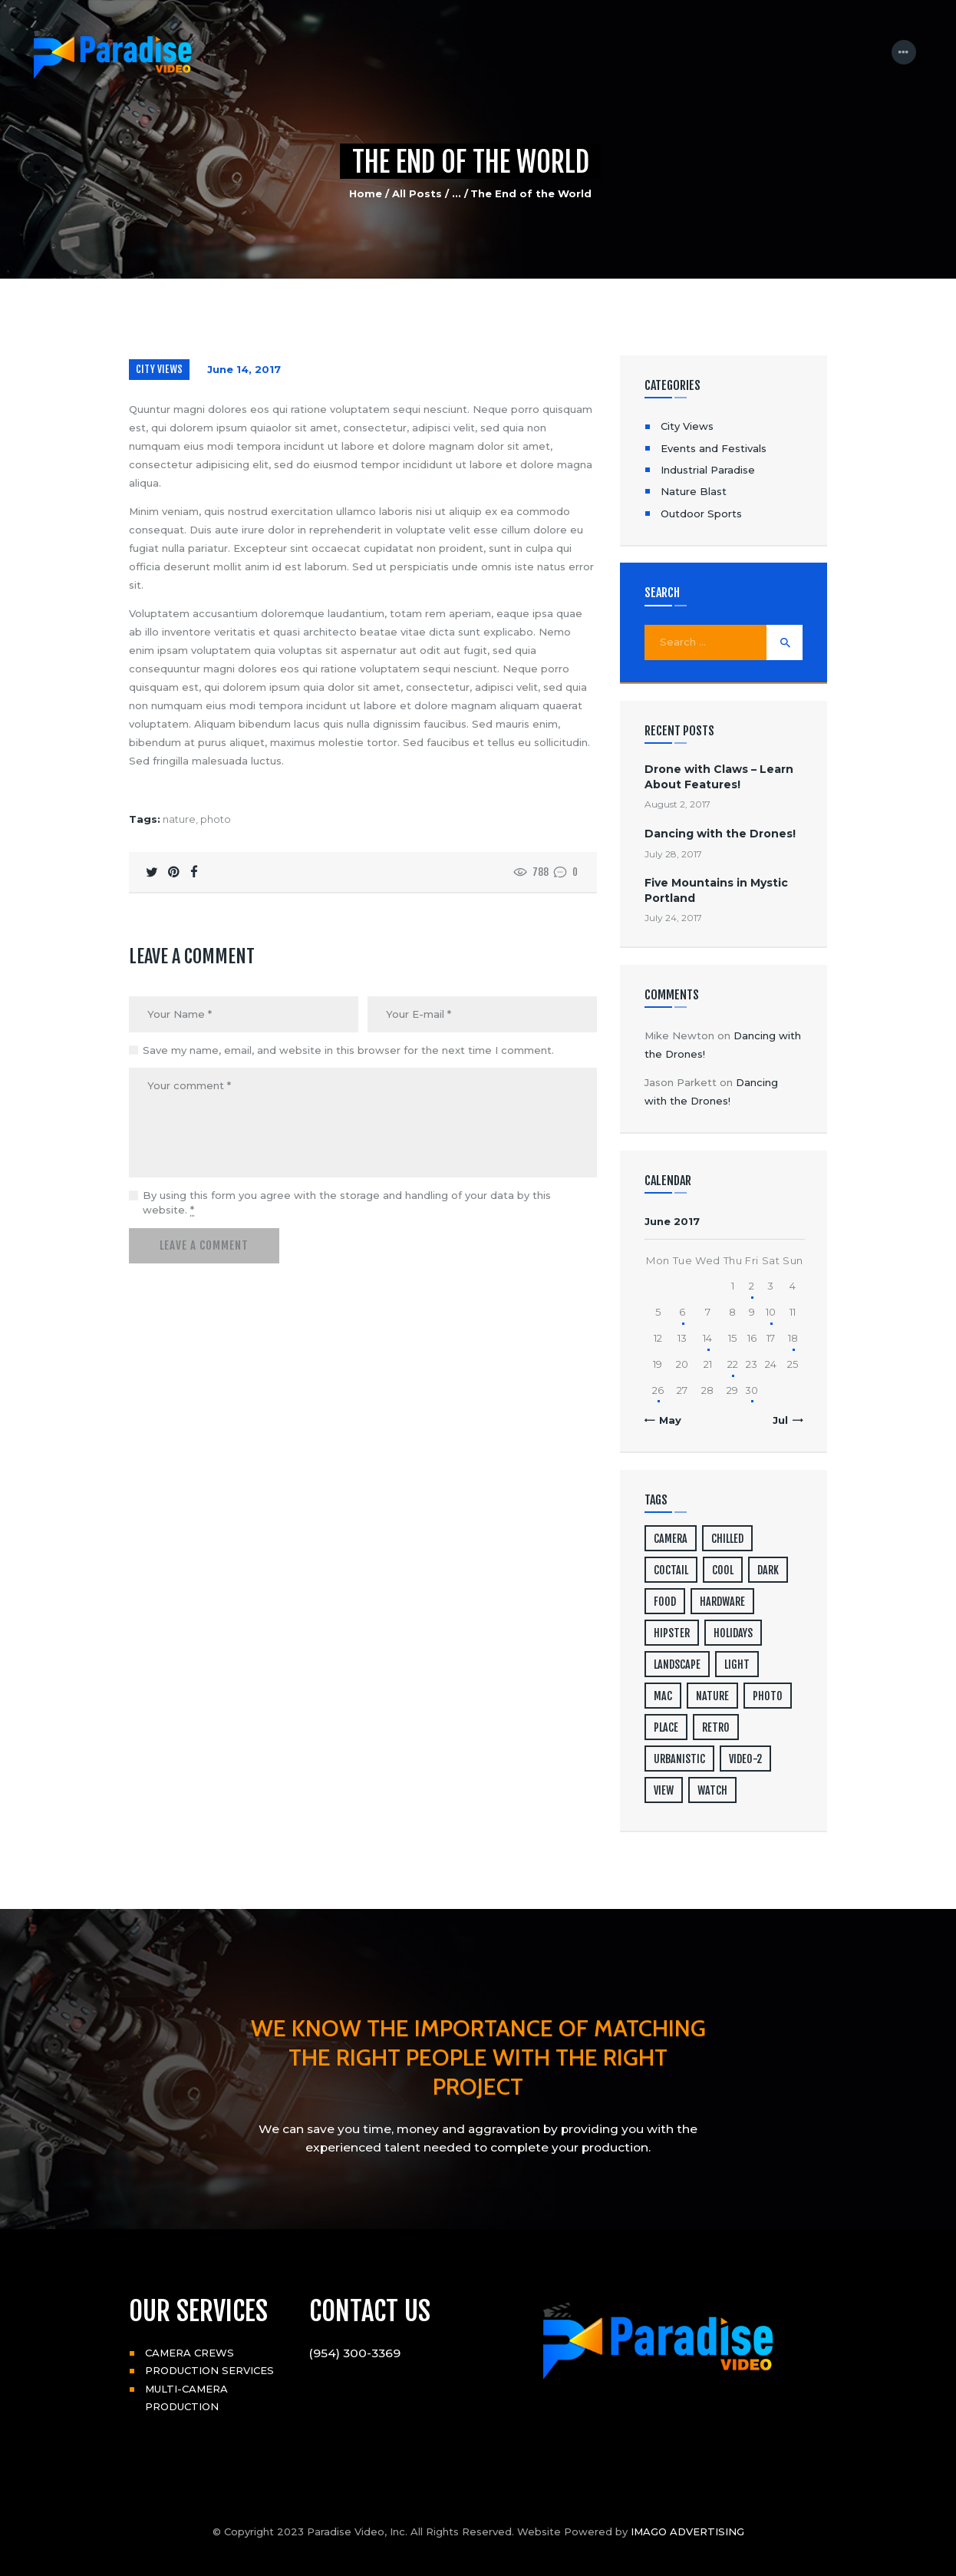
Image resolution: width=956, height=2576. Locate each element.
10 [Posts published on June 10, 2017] (771, 1312)
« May (666, 1420)
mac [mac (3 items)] (663, 1695)
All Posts (417, 193)
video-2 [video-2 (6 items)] (745, 1758)
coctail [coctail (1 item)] (671, 1570)
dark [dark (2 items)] (768, 1570)
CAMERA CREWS (189, 2352)
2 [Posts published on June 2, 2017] (751, 1286)
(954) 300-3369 (355, 2353)
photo (215, 819)
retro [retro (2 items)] (716, 1727)
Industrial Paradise (708, 470)
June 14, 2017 (244, 369)
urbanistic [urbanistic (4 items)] (679, 1758)
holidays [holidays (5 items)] (733, 1633)
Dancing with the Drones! (720, 834)
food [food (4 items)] (665, 1601)
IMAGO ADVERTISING (687, 2531)
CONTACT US (369, 2311)
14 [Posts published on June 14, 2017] (707, 1338)
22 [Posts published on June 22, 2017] (732, 1364)
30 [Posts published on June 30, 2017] (751, 1390)
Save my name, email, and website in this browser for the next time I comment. (348, 1050)
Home (365, 193)
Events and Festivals (713, 448)
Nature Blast (694, 491)
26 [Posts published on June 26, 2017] (658, 1390)
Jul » (784, 1420)
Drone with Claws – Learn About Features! (718, 776)
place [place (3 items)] (666, 1727)
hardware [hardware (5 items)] (722, 1601)
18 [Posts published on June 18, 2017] (793, 1338)
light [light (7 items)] (737, 1664)
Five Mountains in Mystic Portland (716, 890)
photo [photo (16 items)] (768, 1695)
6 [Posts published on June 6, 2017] (682, 1312)
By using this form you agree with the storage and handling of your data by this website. (347, 1203)
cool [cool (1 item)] (722, 1570)
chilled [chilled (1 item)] (727, 1538)
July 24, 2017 (673, 917)
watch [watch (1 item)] (712, 1790)
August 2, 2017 (677, 804)
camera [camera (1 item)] (670, 1538)
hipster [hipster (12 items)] (672, 1633)
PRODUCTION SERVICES (209, 2370)
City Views (159, 369)
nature (179, 819)
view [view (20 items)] (664, 1790)
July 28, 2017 (673, 854)
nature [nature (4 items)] (712, 1695)
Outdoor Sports (701, 513)
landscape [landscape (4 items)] (677, 1664)
